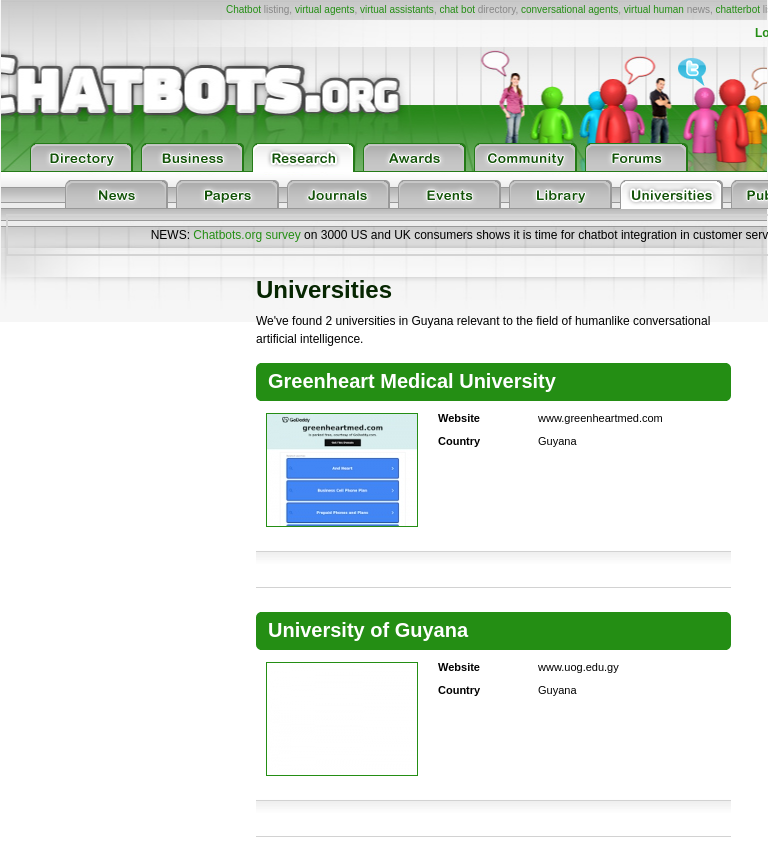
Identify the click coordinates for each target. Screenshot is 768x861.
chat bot (457, 9)
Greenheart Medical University (412, 381)
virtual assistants (397, 9)
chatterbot (738, 9)
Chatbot (243, 9)
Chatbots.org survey (246, 235)
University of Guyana (368, 630)
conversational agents (569, 9)
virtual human (654, 9)
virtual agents (324, 9)
